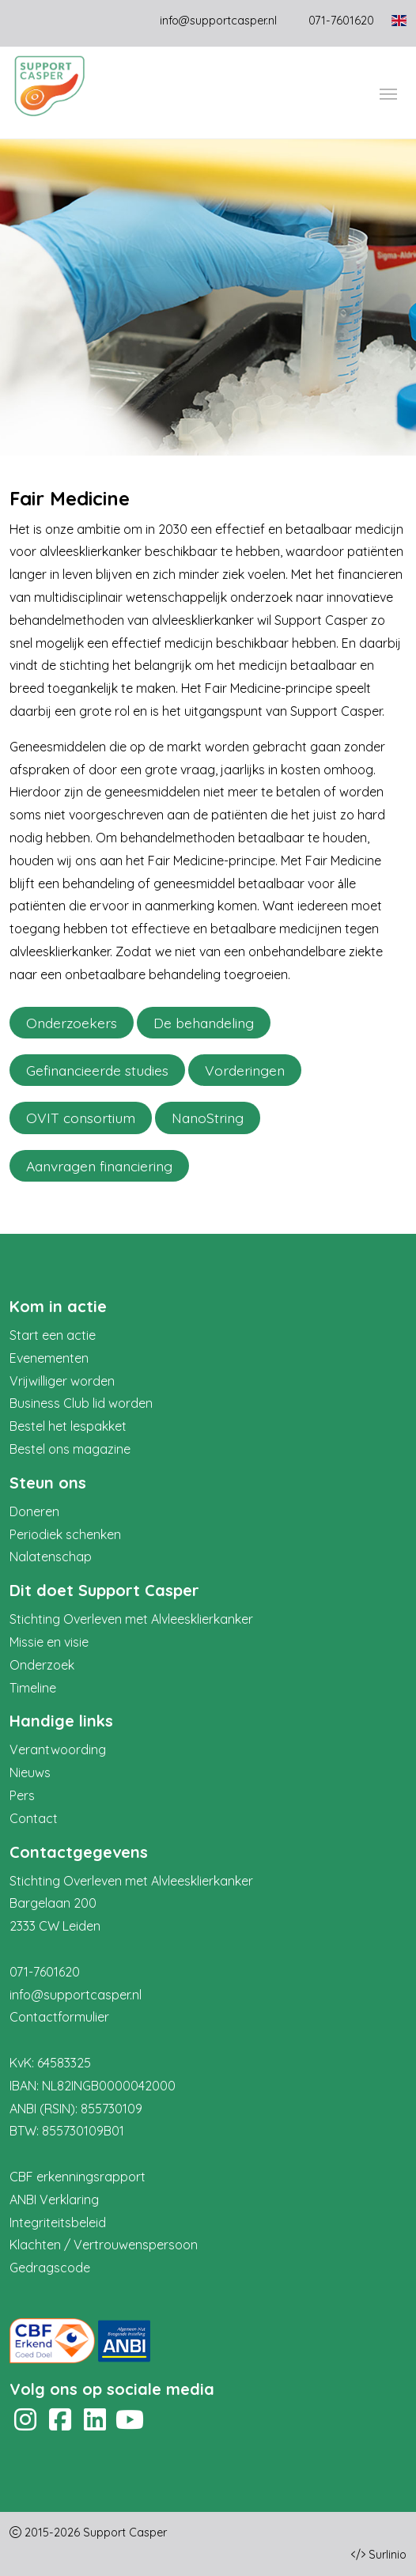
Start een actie (52, 1335)
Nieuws (30, 1772)
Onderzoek (41, 1665)
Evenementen (49, 1358)
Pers (22, 1795)
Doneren (34, 1511)
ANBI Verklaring (54, 2199)
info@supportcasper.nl (218, 20)
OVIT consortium (80, 1117)
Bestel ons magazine (69, 1449)
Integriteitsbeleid (57, 2222)
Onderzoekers (71, 1022)
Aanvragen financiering (99, 1166)
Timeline (32, 1688)
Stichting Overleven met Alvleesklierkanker (131, 1619)
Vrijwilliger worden (62, 1381)
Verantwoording (57, 1749)
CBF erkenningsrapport (77, 2176)
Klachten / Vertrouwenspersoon (103, 2245)
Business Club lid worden (81, 1403)
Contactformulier (59, 2017)
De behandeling (203, 1022)
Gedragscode (49, 2267)
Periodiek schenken (65, 1534)
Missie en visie (49, 1642)
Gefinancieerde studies (97, 1070)
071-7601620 (44, 1972)
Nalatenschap (50, 1556)
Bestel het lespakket (68, 1426)
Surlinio (388, 2555)
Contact (33, 1818)
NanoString (208, 1117)
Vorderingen (245, 1070)
